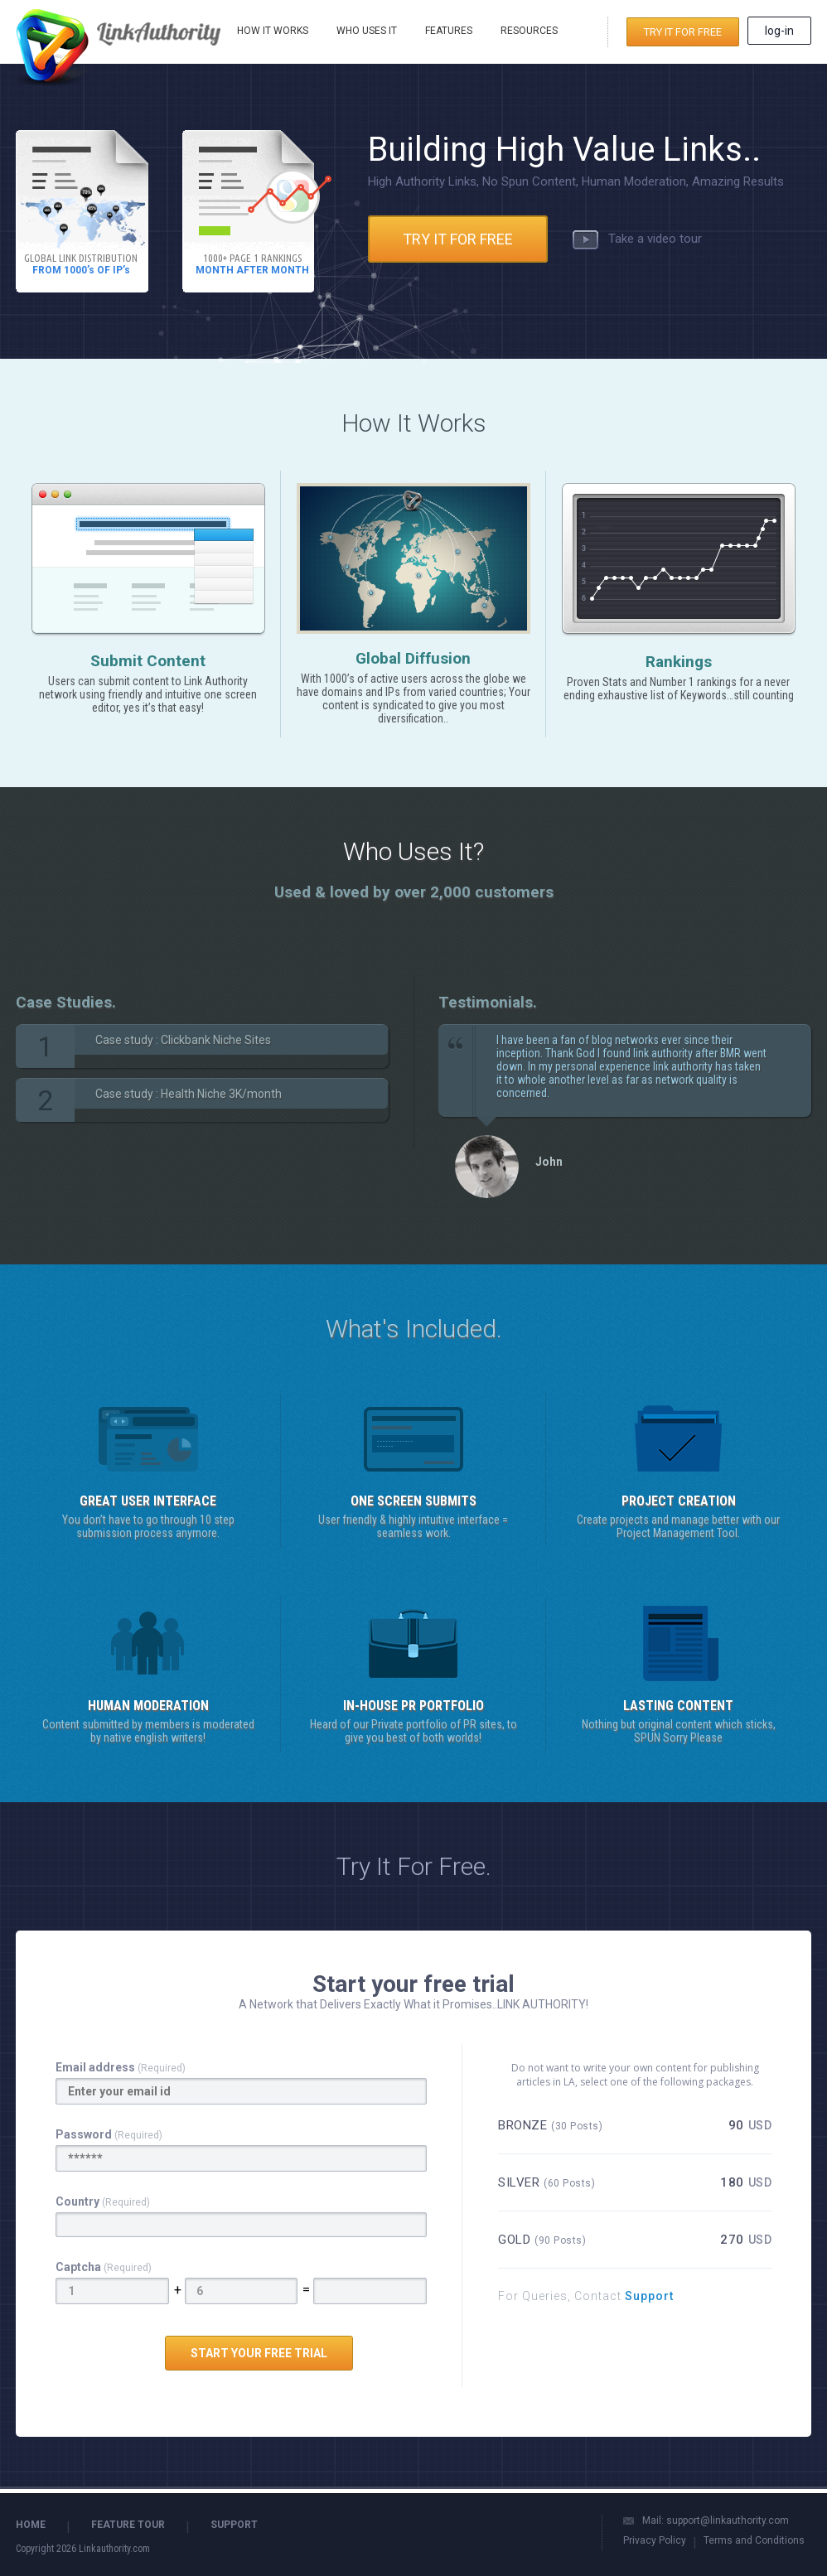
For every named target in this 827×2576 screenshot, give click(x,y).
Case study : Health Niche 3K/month (188, 1093)
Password (109, 2134)
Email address (121, 2067)
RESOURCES (529, 30)
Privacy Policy (654, 2540)
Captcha (104, 2267)
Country (103, 2201)
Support (647, 2296)
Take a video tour (637, 238)
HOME (31, 2524)
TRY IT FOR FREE (683, 32)
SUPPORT (234, 2524)
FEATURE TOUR (128, 2524)
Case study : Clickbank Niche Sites (183, 1039)
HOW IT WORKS (272, 30)
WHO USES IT (366, 30)
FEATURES (448, 30)
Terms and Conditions (754, 2540)
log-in (779, 30)
